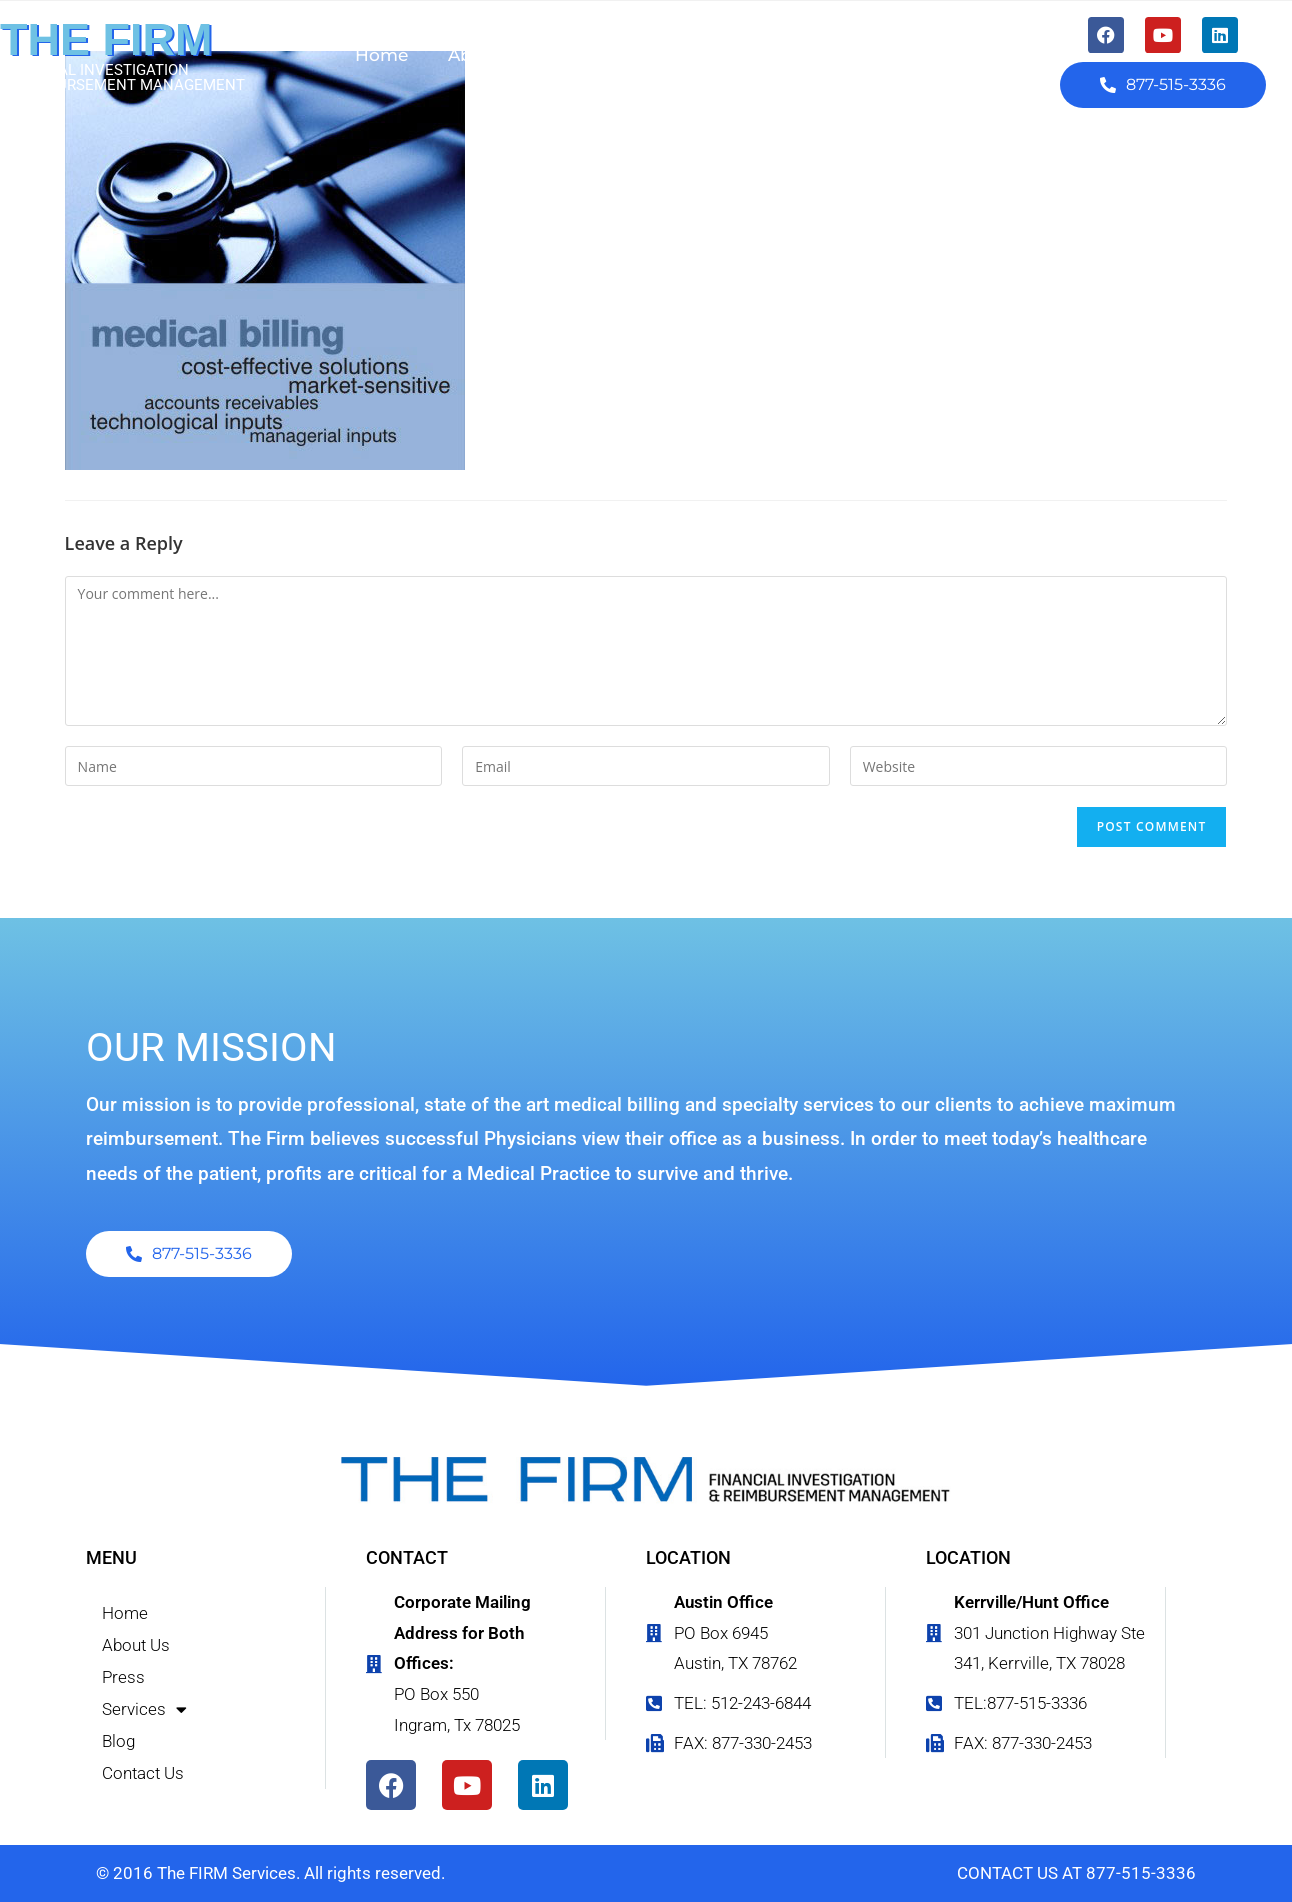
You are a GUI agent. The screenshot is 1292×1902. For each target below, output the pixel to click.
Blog (809, 55)
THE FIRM (106, 39)
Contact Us (918, 55)
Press (592, 55)
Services (702, 55)
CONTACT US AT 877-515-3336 (1076, 1873)
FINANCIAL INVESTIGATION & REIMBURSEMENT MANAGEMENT (122, 77)
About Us (488, 55)
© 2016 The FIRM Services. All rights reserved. (270, 1873)
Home (381, 55)
